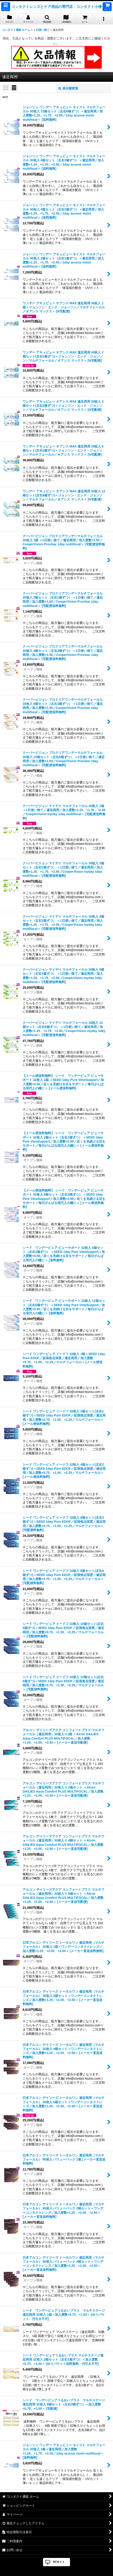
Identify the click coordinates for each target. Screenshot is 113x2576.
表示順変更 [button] (68, 88)
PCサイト (59, 2562)
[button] (5, 6)
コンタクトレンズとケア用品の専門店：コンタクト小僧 (56, 7)
